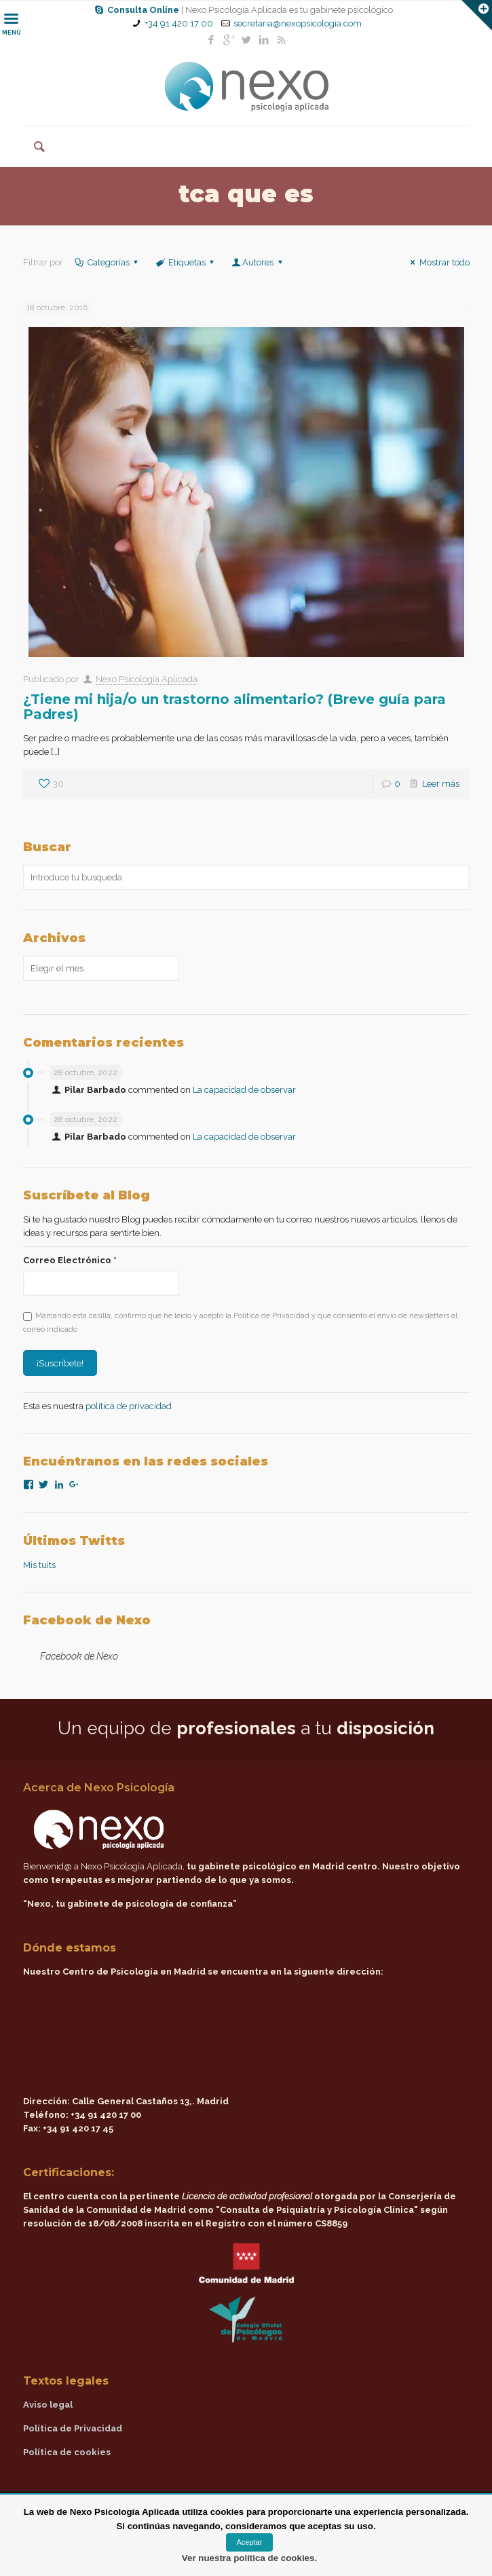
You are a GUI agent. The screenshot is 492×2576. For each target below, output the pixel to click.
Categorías (107, 262)
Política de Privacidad (72, 2428)
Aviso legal (48, 2405)
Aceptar (250, 2542)
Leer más (440, 784)
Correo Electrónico (70, 1260)
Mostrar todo (437, 262)
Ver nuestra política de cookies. (249, 2558)
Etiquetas (186, 262)
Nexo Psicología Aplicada (146, 679)
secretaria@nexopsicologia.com (297, 23)
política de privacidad (129, 1406)
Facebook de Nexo (87, 1620)
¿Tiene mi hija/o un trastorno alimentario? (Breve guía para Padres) (234, 706)
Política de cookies (67, 2452)
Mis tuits (39, 1565)
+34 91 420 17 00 (179, 23)
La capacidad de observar (244, 1090)
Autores (258, 262)
